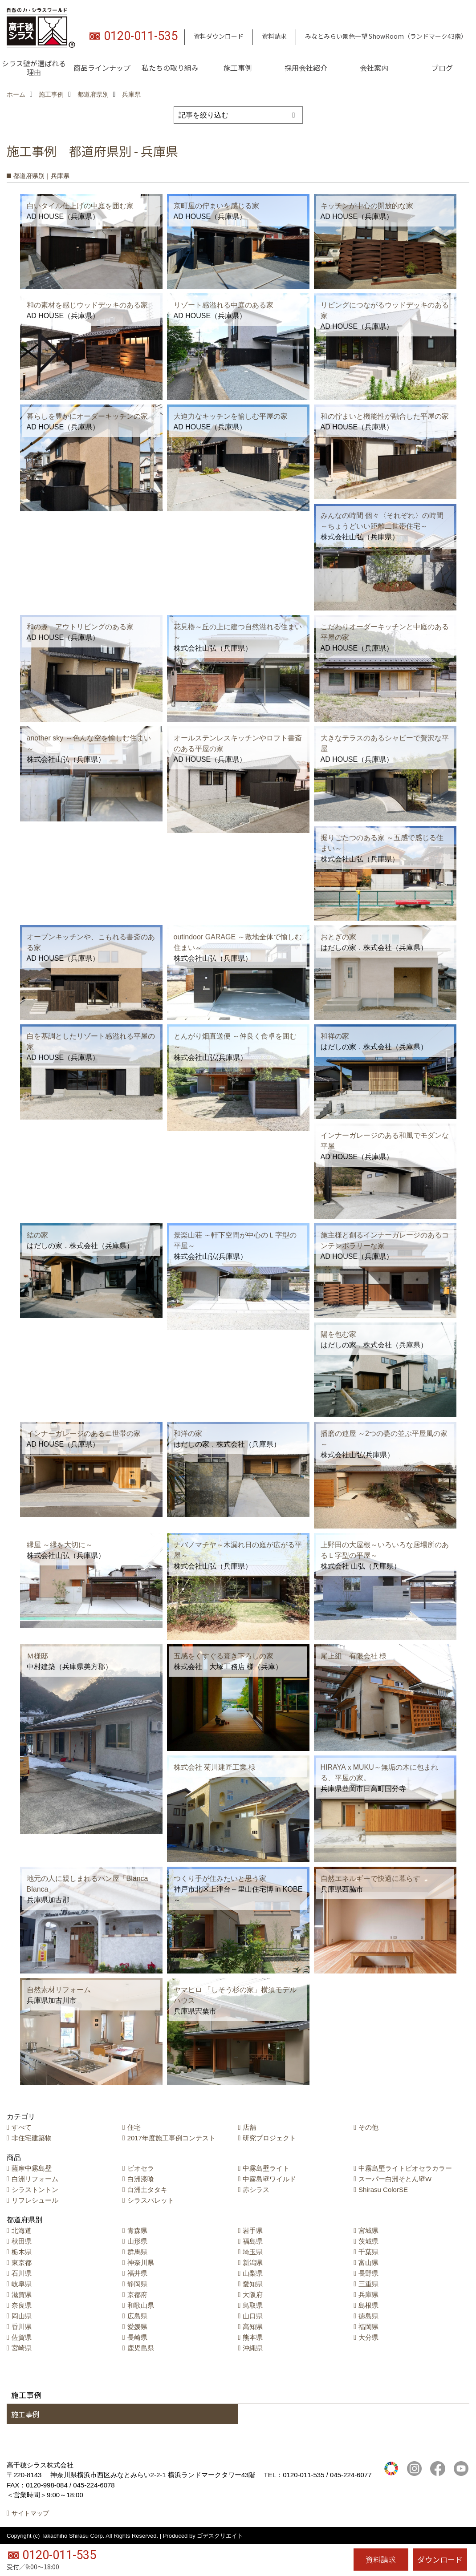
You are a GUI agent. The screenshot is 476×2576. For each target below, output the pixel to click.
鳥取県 (253, 2305)
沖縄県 (253, 2348)
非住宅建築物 (32, 2138)
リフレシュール (35, 2200)
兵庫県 (368, 2294)
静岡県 (137, 2284)
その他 (368, 2127)
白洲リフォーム (35, 2179)
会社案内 (374, 67)
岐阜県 (22, 2284)
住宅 (134, 2127)
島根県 (368, 2305)
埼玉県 (253, 2252)
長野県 (368, 2273)
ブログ (442, 67)
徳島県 (368, 2316)
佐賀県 (22, 2337)
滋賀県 (22, 2294)
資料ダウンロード (219, 36)
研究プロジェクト (269, 2138)
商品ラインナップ (101, 67)
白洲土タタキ (147, 2189)
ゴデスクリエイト (220, 2535)
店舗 (249, 2127)
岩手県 (253, 2230)
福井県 (137, 2273)
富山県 (368, 2262)
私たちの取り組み (170, 67)
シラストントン (35, 2189)
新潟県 (253, 2262)
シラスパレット (150, 2200)
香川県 (22, 2326)
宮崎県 (22, 2348)
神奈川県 (140, 2262)
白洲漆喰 (140, 2179)
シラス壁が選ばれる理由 (34, 67)
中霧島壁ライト (266, 2168)
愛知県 (253, 2284)
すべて (22, 2127)
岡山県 (22, 2316)
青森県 (137, 2230)
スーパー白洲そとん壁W (394, 2179)
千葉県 (368, 2252)
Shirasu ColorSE (383, 2189)
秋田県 (22, 2241)
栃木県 (22, 2252)
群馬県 (137, 2252)
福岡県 (368, 2326)
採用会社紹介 (306, 67)
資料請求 (274, 36)
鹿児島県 (140, 2348)
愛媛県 (137, 2326)
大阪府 (253, 2294)
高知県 (253, 2326)
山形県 (137, 2241)
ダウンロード (440, 2559)
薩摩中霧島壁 (32, 2168)
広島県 (137, 2316)
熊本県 (253, 2337)
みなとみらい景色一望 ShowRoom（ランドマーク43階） (386, 36)
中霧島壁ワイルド (269, 2179)
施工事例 (238, 67)
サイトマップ (30, 2513)
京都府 (137, 2294)
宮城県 (368, 2230)
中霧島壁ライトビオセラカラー (405, 2168)
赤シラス (256, 2189)
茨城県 (368, 2241)
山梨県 (253, 2273)
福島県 (253, 2241)
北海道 (22, 2230)
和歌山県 (140, 2305)
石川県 (22, 2273)
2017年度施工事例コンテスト (171, 2138)
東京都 (22, 2262)
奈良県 (22, 2305)
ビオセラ (140, 2168)
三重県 (368, 2284)
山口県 (253, 2316)
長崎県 (137, 2337)
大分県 (368, 2337)
